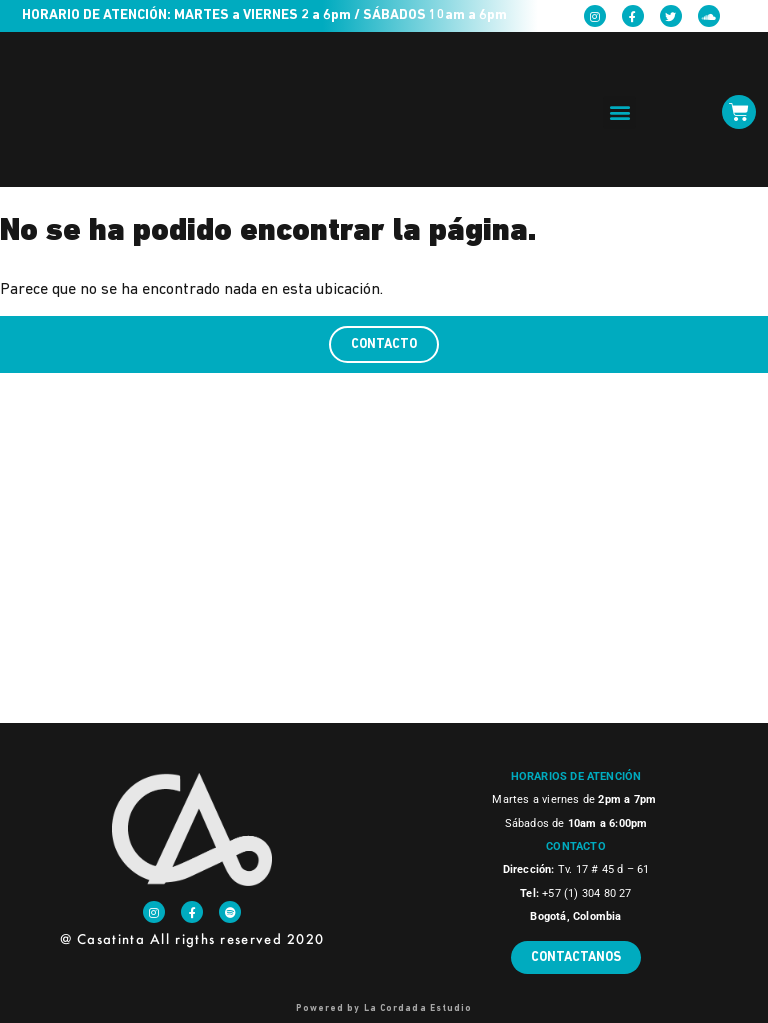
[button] (619, 112)
